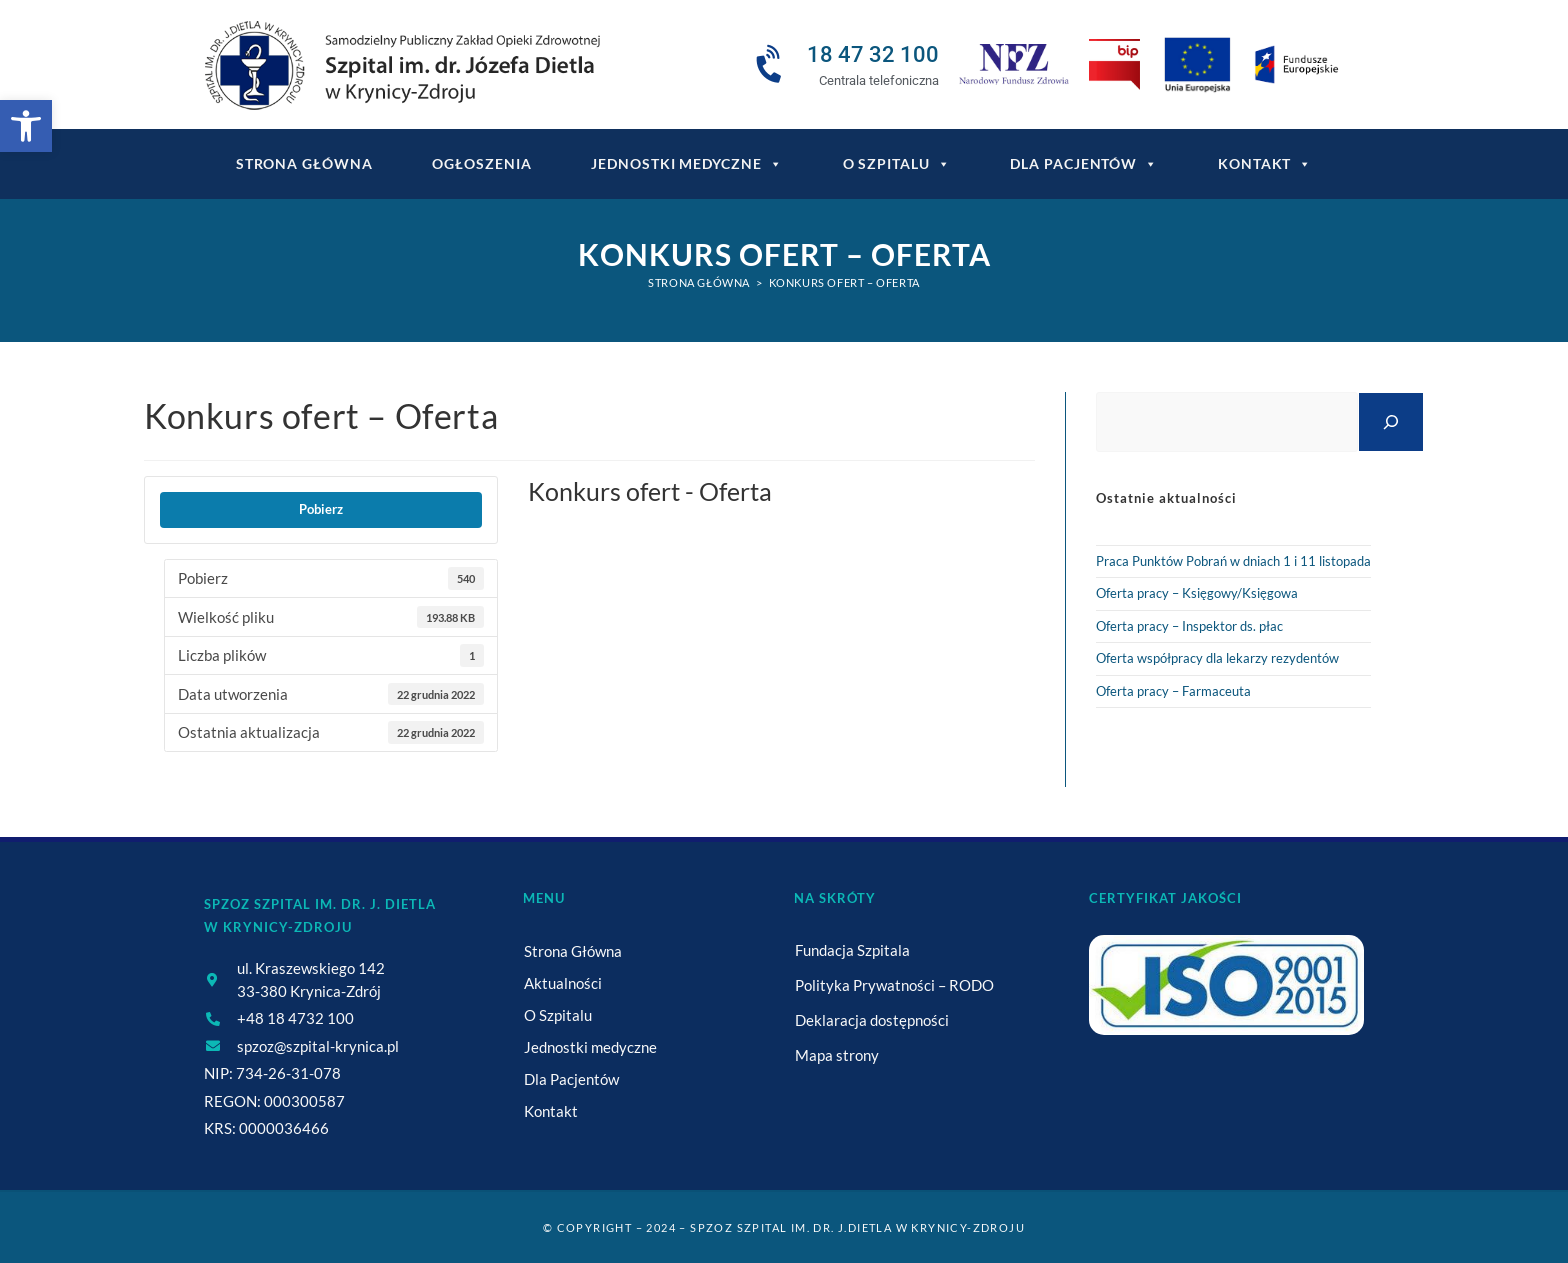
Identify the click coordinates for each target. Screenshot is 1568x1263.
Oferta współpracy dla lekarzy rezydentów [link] (1217, 658)
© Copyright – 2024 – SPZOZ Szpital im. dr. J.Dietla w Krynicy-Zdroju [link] (784, 1227)
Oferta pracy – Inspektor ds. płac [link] (1189, 626)
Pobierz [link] (321, 509)
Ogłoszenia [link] (481, 163)
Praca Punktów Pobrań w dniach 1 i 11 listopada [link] (1233, 561)
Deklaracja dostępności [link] (872, 1020)
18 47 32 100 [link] (873, 54)
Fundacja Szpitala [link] (852, 950)
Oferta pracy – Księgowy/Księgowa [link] (1197, 593)
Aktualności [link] (563, 983)
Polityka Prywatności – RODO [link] (894, 985)
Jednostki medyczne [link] (686, 164)
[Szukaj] (1391, 421)
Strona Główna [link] (573, 951)
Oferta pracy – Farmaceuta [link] (1173, 691)
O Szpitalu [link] (897, 164)
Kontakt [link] (1265, 164)
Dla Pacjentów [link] (1084, 164)
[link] (26, 126)
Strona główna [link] (304, 163)
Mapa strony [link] (837, 1055)
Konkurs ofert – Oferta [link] (844, 282)
